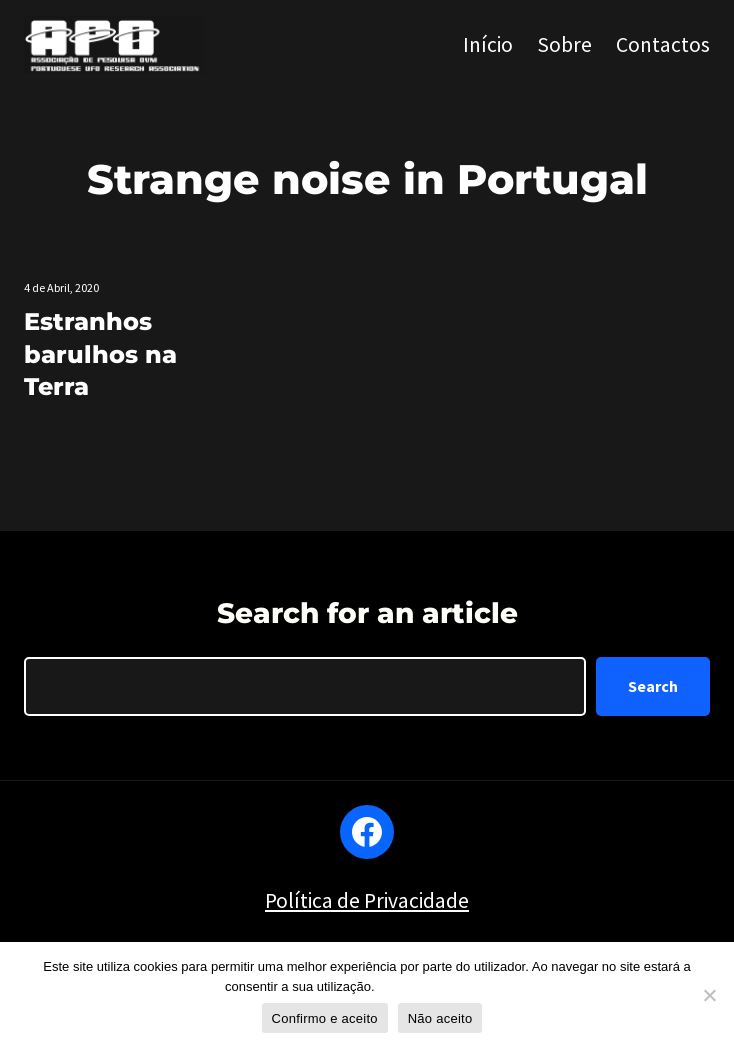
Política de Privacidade (367, 900)
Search (653, 686)
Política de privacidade (443, 986)
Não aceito (440, 1018)
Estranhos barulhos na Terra (100, 354)
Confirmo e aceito (325, 1018)
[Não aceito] (709, 995)
